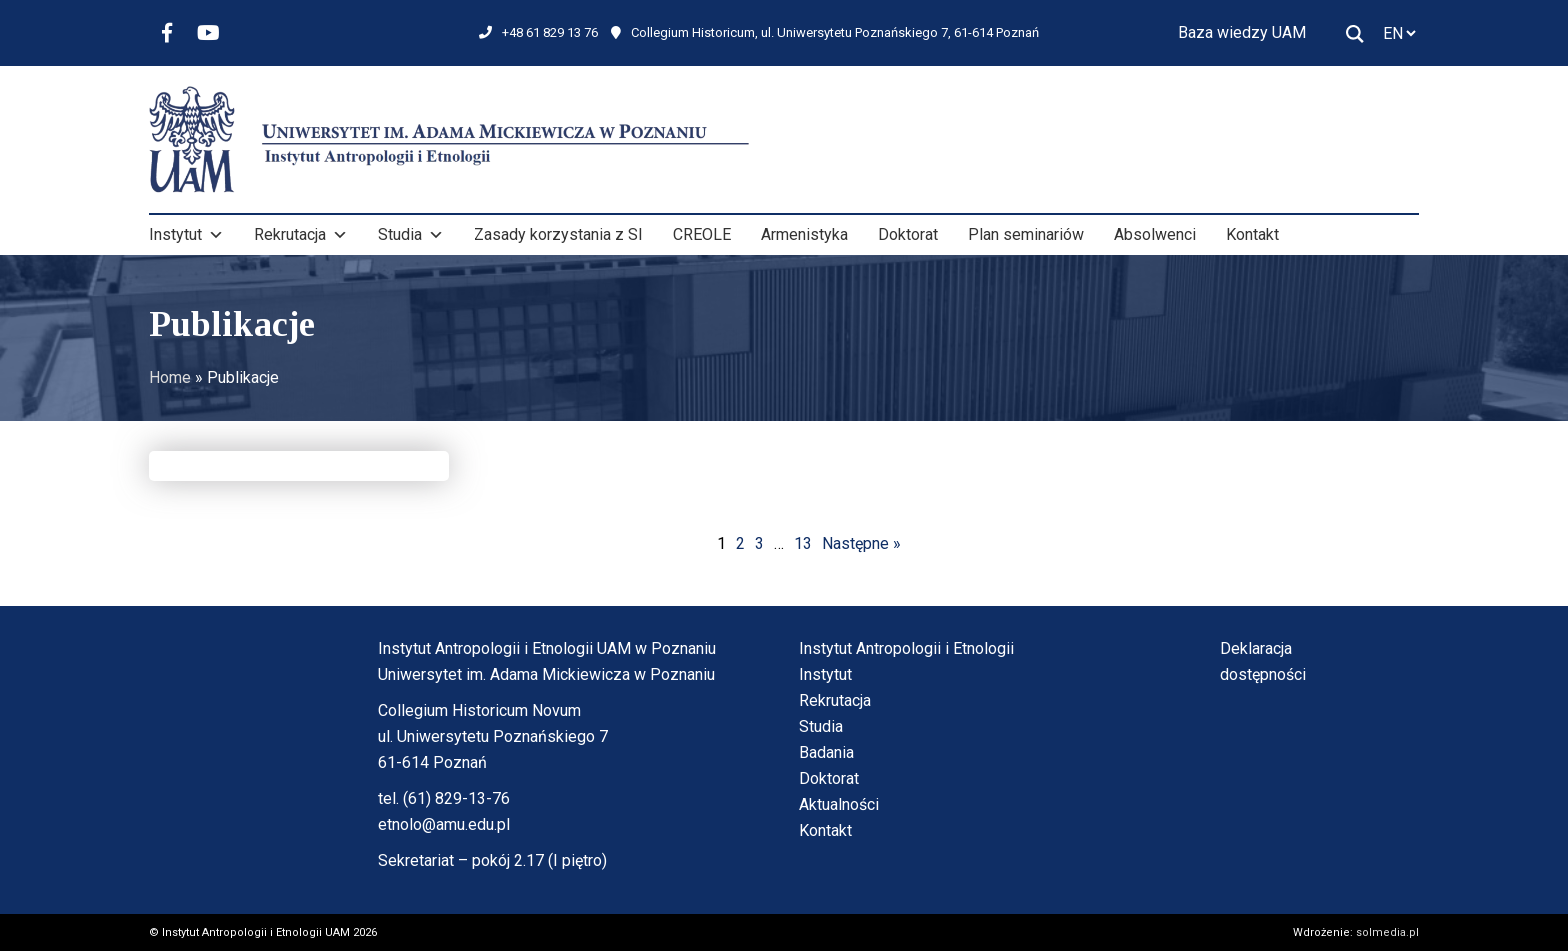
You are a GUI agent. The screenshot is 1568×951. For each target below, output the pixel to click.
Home (170, 377)
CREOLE (702, 234)
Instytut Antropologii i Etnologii (906, 648)
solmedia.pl (1387, 932)
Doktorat (908, 234)
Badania (826, 752)
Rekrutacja (301, 235)
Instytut (186, 235)
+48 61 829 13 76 (538, 32)
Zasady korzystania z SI (558, 234)
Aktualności (839, 804)
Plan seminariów (1026, 234)
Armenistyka (804, 234)
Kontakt (1252, 234)
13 (803, 543)
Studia (411, 235)
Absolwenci (1155, 234)
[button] (216, 235)
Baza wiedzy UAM (1242, 32)
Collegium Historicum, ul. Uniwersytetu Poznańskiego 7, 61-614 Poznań (825, 32)
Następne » (861, 543)
